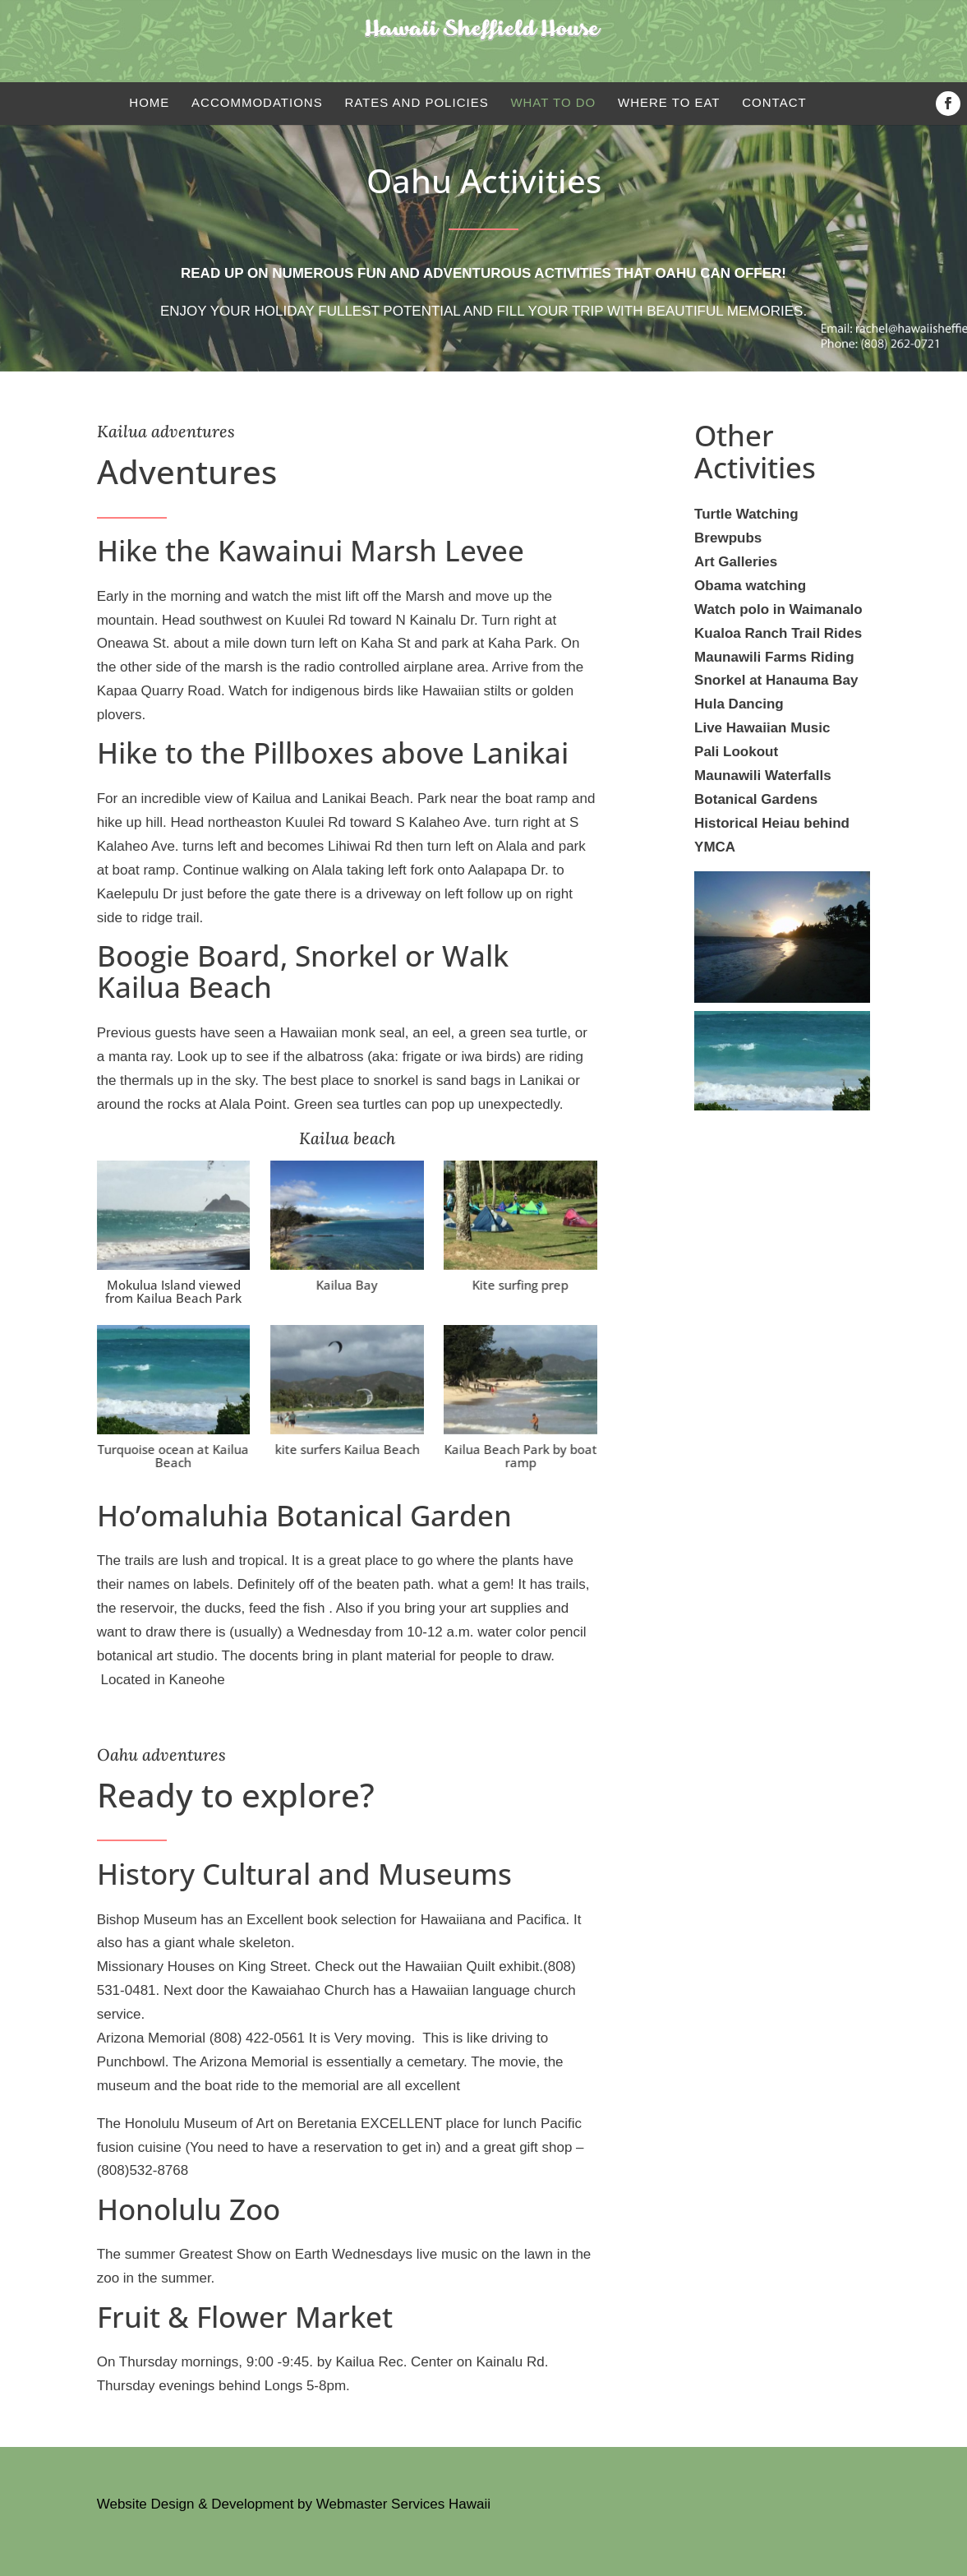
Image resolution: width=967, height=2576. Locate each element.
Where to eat (669, 102)
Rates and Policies (416, 102)
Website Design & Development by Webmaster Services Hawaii (293, 2504)
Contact (774, 102)
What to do (553, 102)
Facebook (951, 103)
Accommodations (257, 102)
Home (149, 102)
